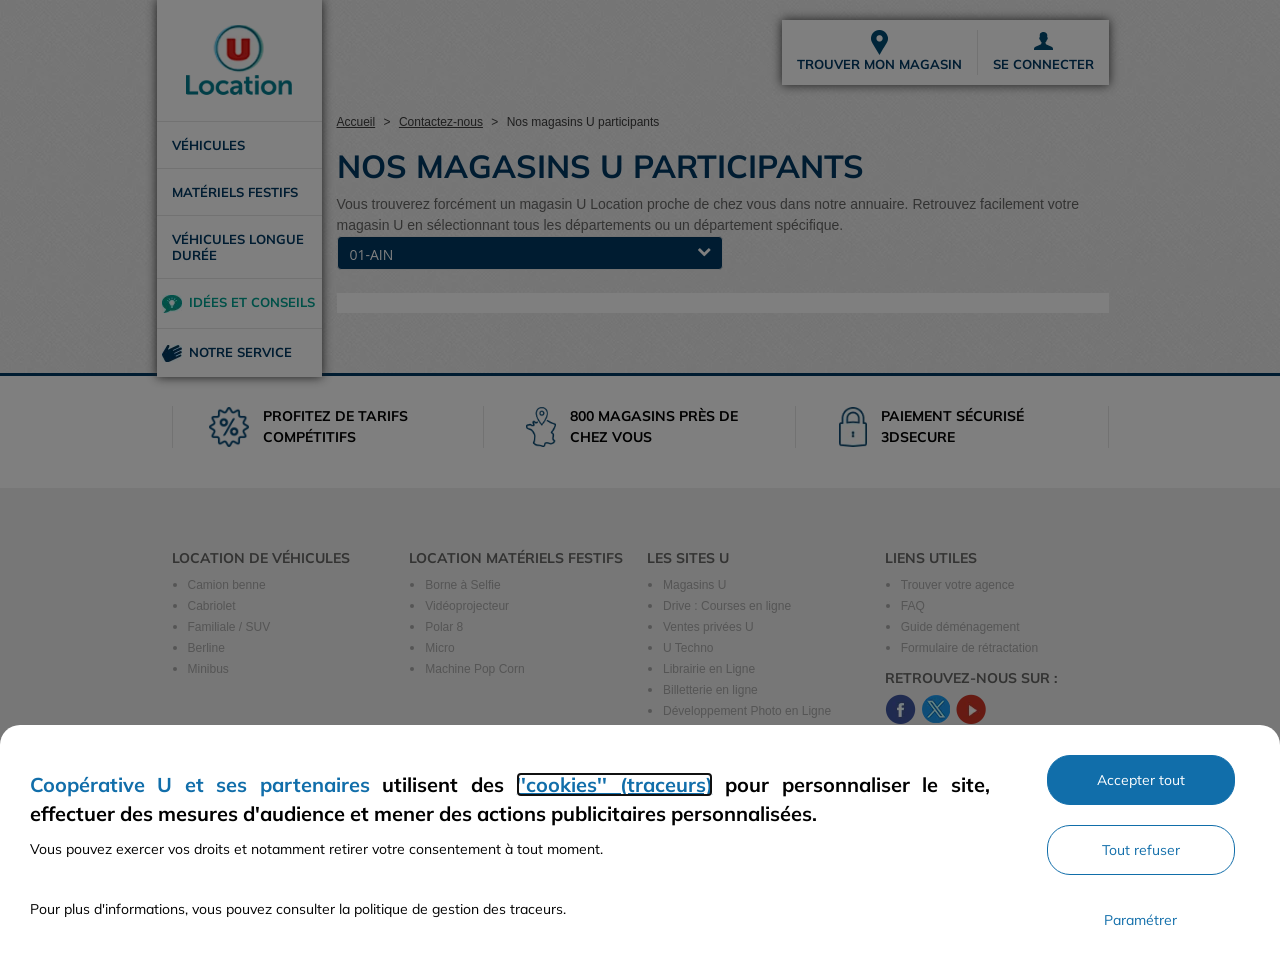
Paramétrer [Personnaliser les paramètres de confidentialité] (1140, 920)
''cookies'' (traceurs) (614, 784)
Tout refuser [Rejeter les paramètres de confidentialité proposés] (1141, 850)
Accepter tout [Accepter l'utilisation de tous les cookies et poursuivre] (1141, 780)
